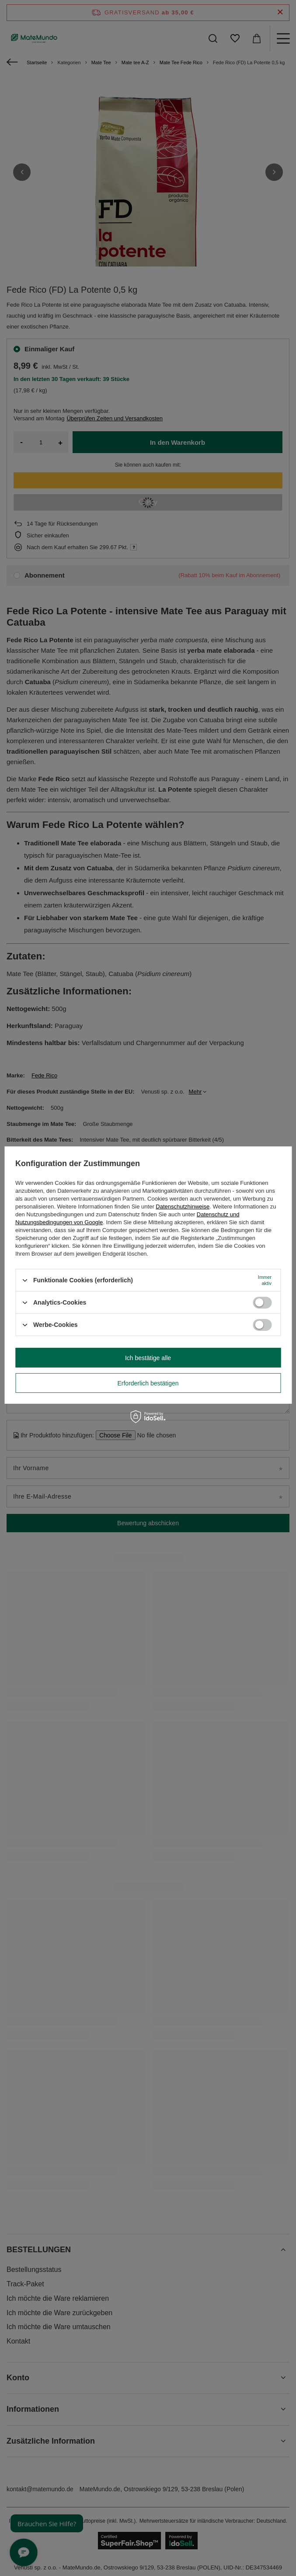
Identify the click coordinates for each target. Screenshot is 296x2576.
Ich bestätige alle (148, 1357)
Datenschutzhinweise (182, 1206)
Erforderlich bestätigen (147, 1382)
